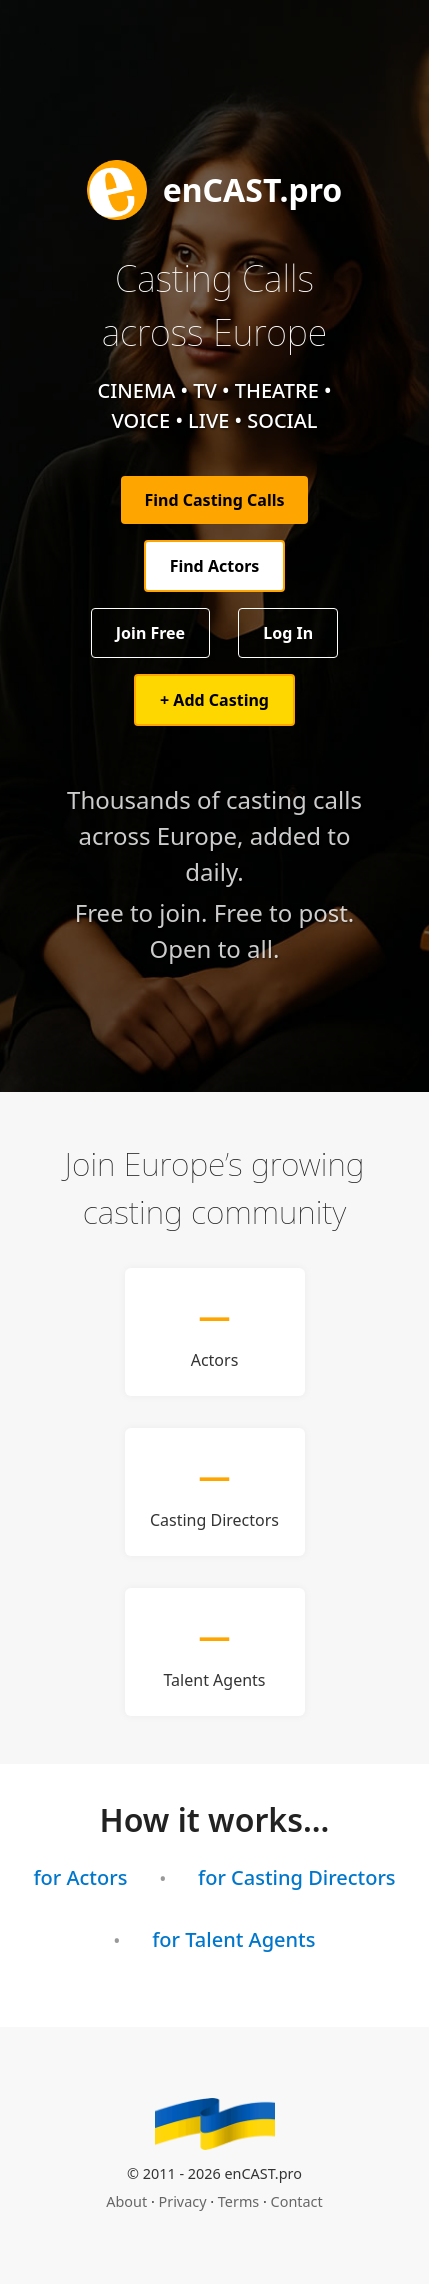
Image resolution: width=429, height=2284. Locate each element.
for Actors (80, 1877)
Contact (297, 2201)
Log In (288, 633)
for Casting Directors (297, 1877)
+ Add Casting (214, 700)
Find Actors (215, 566)
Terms (238, 2201)
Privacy (183, 2201)
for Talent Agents (233, 1939)
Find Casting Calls (215, 500)
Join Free (150, 633)
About (126, 2201)
